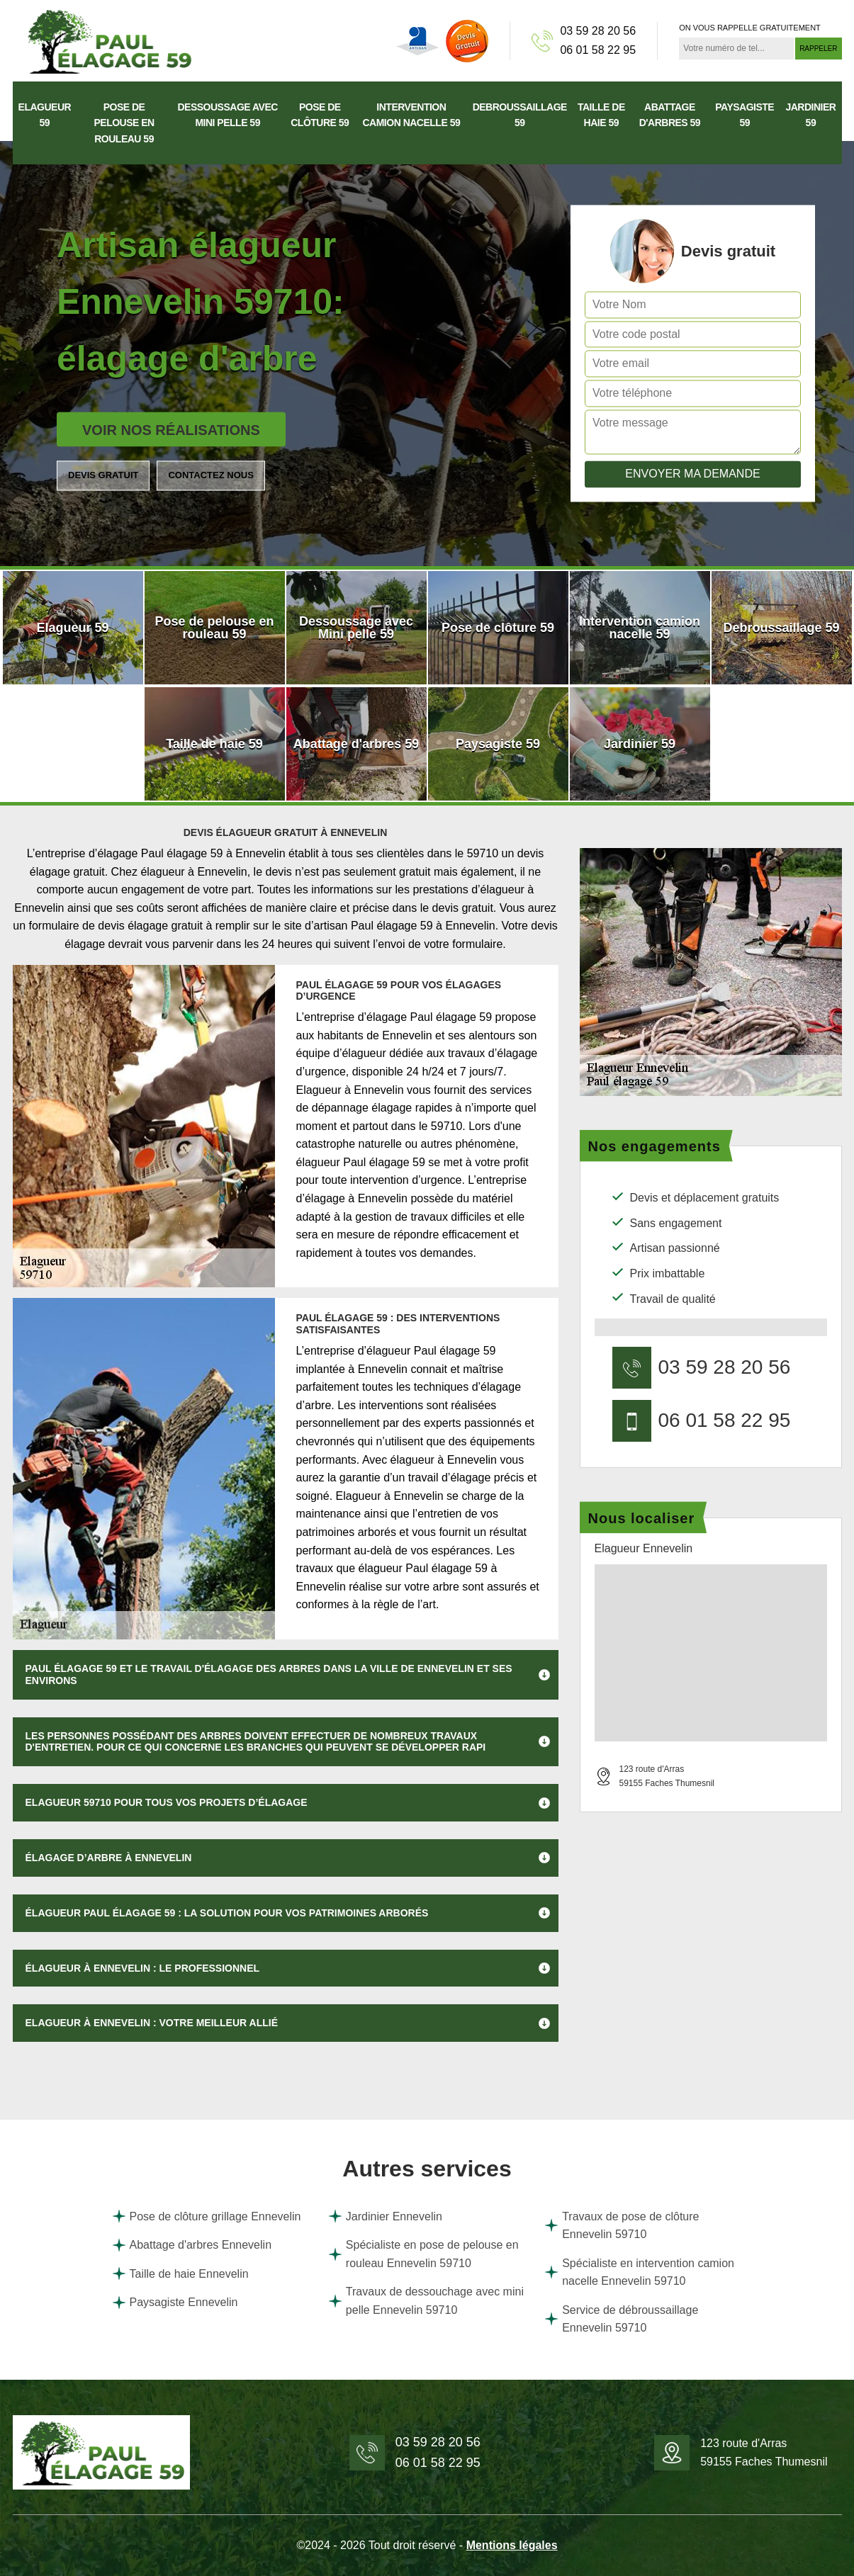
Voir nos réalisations (171, 430)
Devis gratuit (103, 475)
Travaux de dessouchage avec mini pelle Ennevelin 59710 (426, 2301)
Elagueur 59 (45, 114)
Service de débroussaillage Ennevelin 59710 (621, 2319)
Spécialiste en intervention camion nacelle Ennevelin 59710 (639, 2272)
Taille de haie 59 (601, 114)
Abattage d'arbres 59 (670, 114)
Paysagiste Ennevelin (175, 2302)
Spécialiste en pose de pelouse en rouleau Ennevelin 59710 (423, 2254)
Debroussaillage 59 (520, 114)
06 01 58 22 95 (598, 50)
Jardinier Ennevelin (385, 2216)
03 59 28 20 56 (598, 31)
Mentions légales (512, 2545)
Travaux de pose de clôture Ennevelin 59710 (621, 2225)
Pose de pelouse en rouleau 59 (124, 123)
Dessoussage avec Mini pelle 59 (228, 114)
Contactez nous (210, 475)
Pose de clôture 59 (320, 114)
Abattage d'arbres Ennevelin (192, 2245)
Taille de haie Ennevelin (180, 2273)
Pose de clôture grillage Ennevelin (206, 2216)
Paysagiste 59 (744, 114)
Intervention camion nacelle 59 (411, 114)
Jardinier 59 (810, 114)
